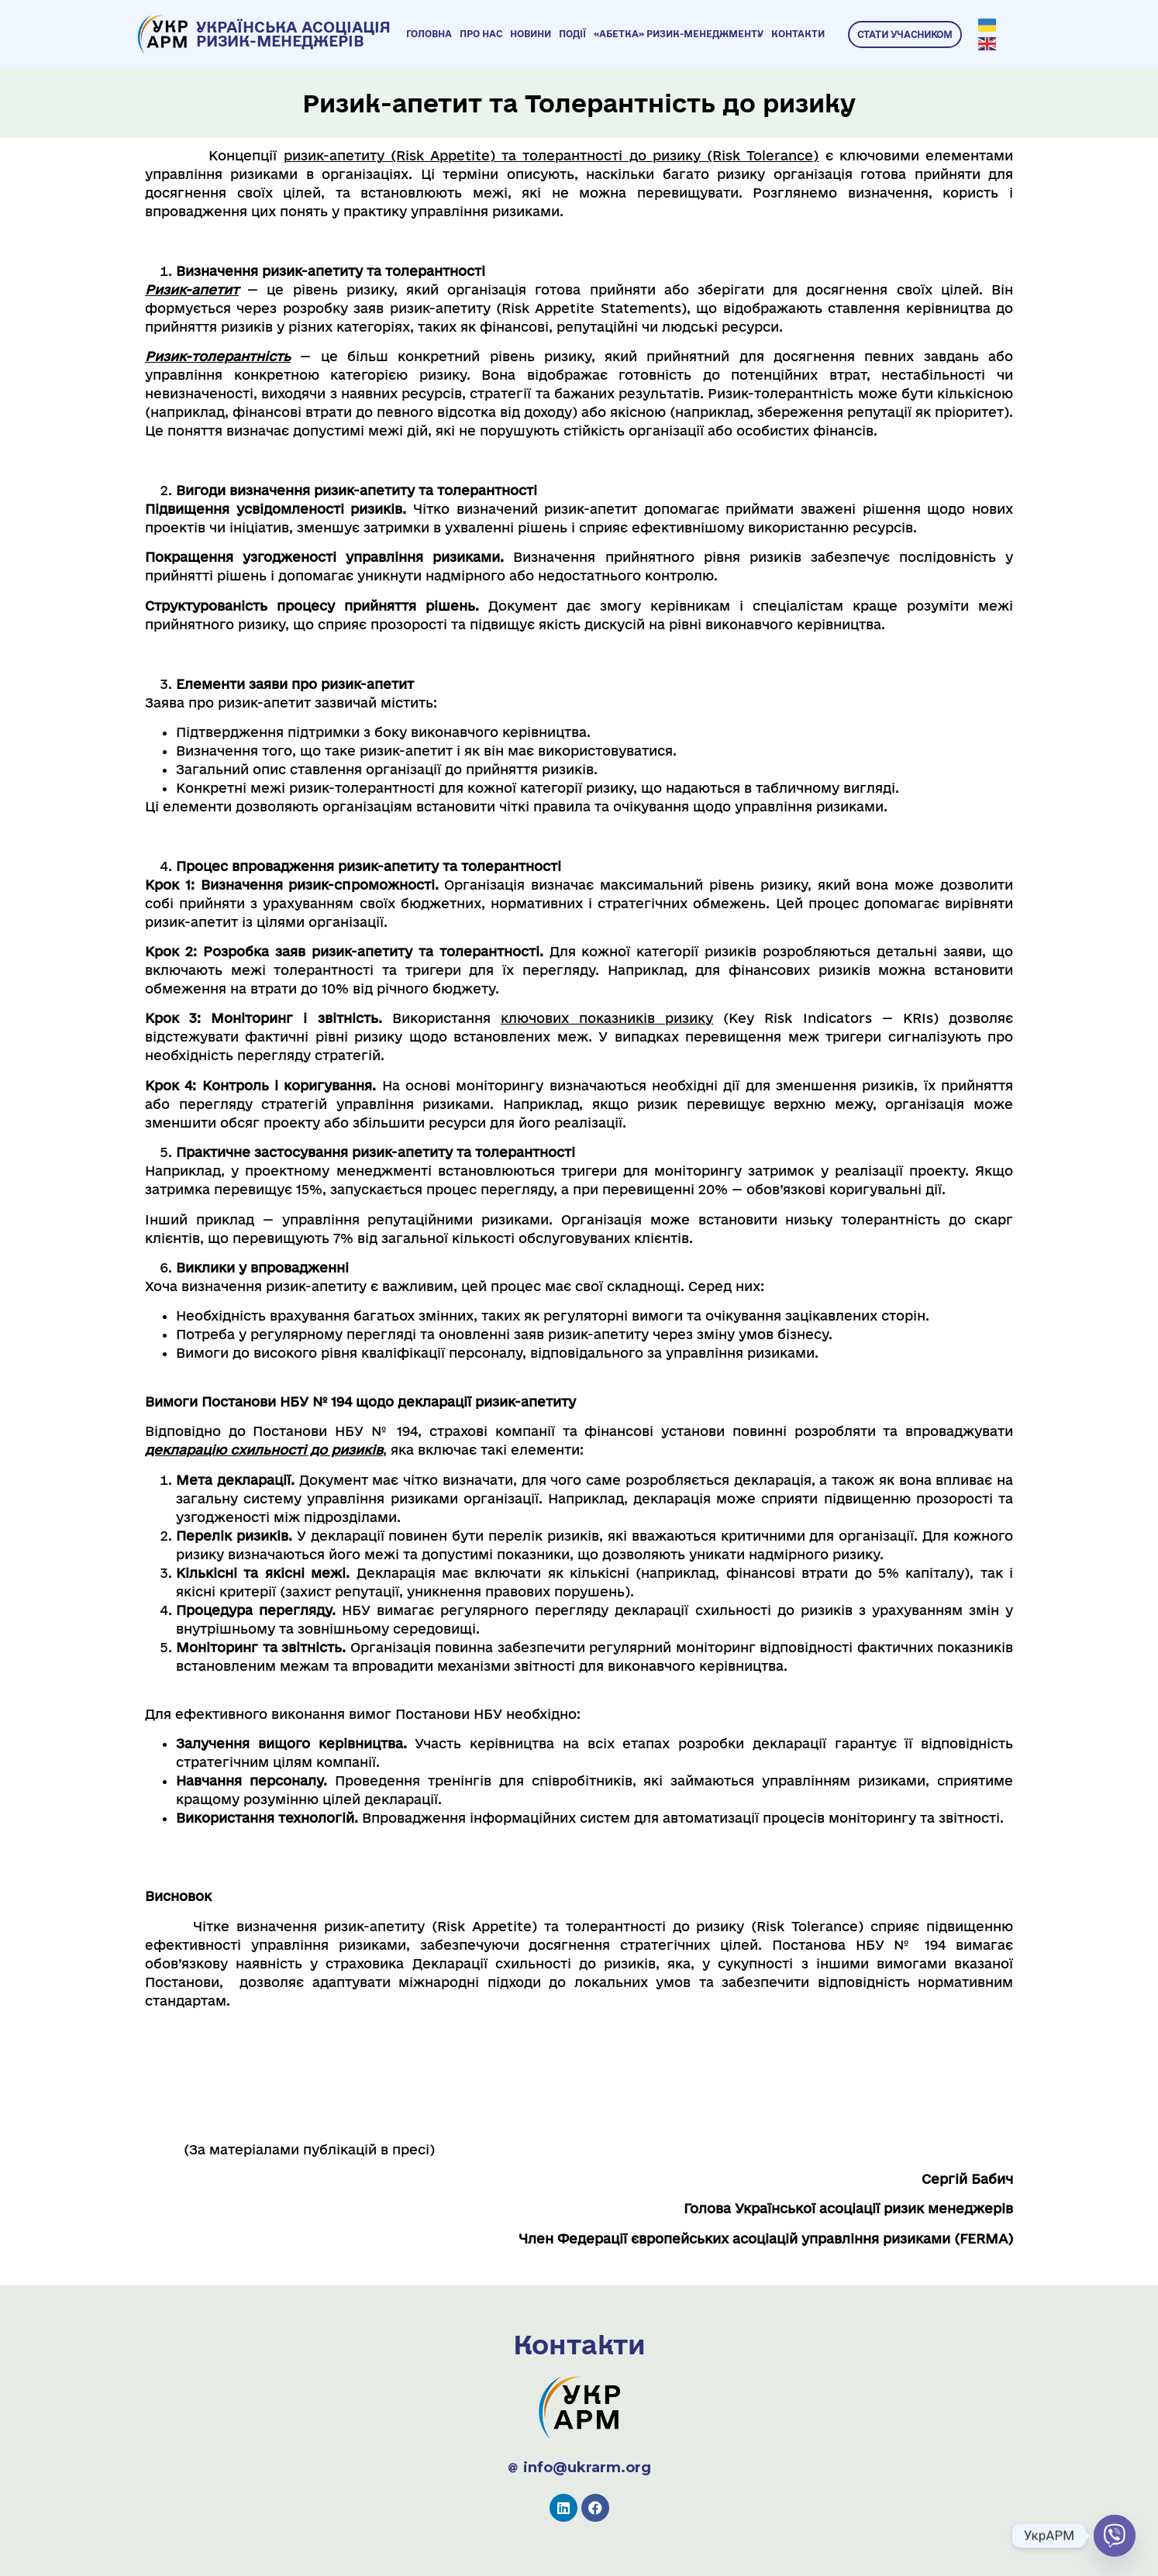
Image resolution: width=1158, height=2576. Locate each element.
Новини (530, 34)
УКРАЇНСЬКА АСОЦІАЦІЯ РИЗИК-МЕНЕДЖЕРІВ (293, 34)
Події (572, 34)
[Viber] (1115, 2536)
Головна (429, 34)
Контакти (798, 34)
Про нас (481, 34)
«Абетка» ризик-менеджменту (678, 34)
